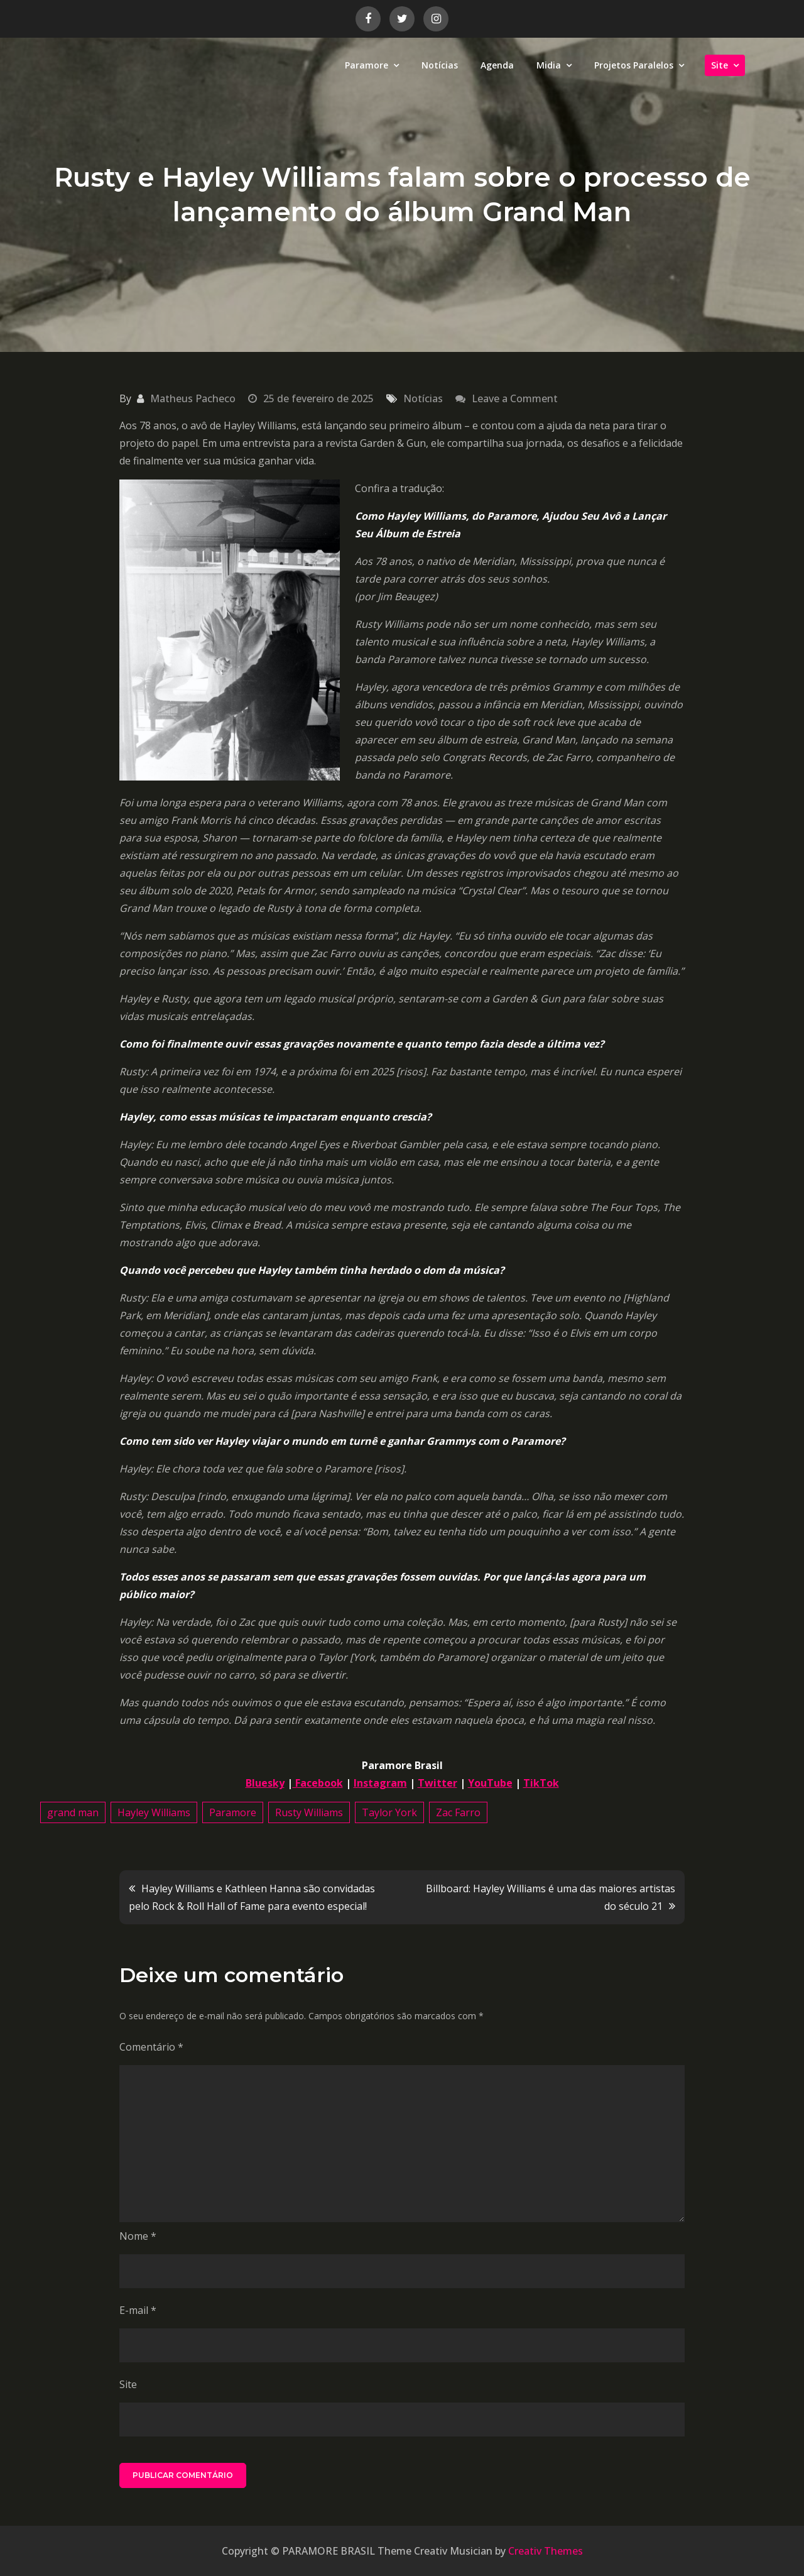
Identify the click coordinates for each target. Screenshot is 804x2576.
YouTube (490, 1783)
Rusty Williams (309, 1812)
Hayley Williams (153, 1812)
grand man (73, 1812)
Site (719, 65)
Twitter (437, 1783)
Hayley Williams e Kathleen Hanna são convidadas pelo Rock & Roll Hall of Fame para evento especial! (252, 1897)
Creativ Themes (545, 2551)
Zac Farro (458, 1812)
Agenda (497, 65)
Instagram (380, 1783)
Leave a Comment (515, 398)
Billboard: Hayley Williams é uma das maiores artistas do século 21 (550, 1897)
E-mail (137, 2310)
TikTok (541, 1783)
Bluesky (265, 1783)
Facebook (318, 1783)
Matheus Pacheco (193, 398)
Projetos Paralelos (633, 65)
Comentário (151, 2047)
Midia (548, 65)
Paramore (366, 65)
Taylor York (389, 1812)
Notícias (439, 65)
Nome (137, 2236)
